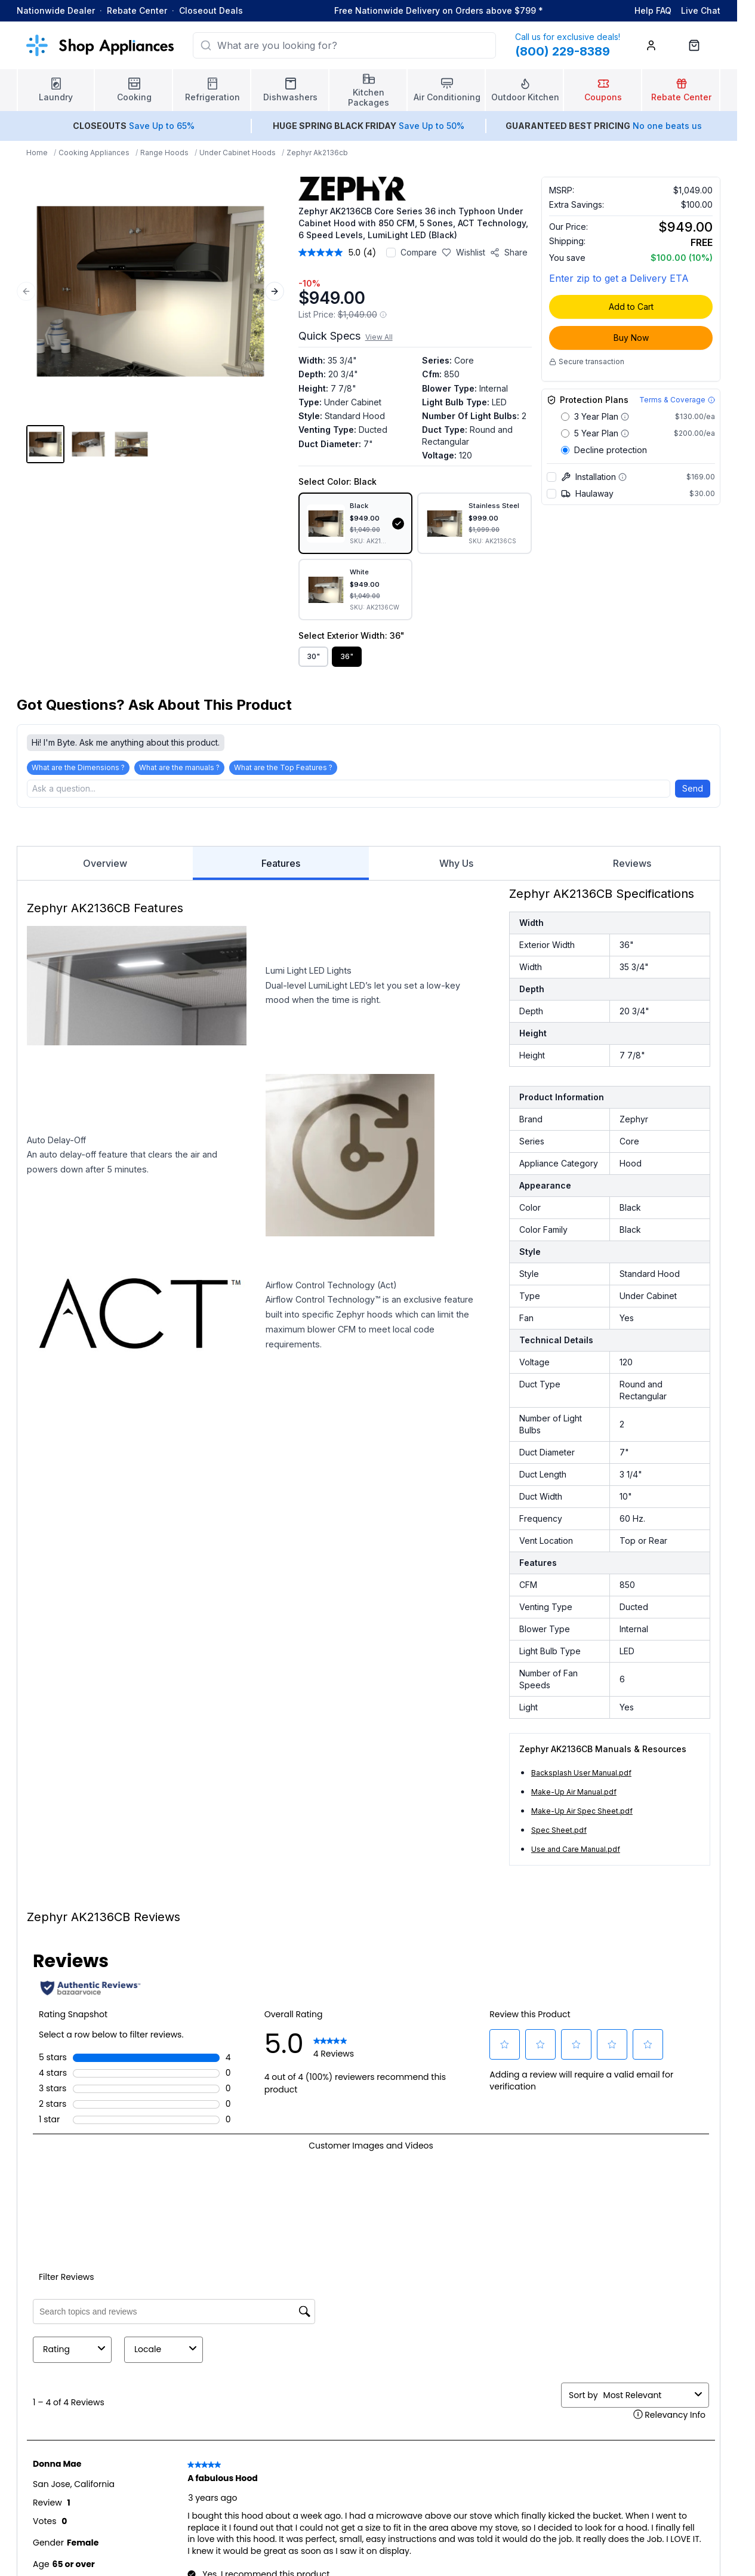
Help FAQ (652, 10)
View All (379, 337)
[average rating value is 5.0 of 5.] (330, 252)
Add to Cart (631, 306)
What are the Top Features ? (283, 767)
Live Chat (700, 10)
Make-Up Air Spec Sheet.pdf (582, 1810)
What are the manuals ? (179, 767)
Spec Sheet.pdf (559, 1830)
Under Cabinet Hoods (237, 152)
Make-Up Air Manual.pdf (574, 1791)
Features (280, 868)
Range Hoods (164, 152)
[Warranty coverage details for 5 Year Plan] (625, 433)
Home (37, 152)
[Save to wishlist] (463, 252)
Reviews (632, 863)
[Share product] (509, 252)
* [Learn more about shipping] (540, 10)
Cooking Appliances (94, 152)
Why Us (456, 863)
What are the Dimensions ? (78, 767)
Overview (105, 863)
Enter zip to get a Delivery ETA (619, 278)
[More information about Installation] (622, 477)
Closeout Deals (211, 10)
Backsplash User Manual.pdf (581, 1772)
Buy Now (631, 338)
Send (692, 788)
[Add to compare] (391, 252)
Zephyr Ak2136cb (317, 152)
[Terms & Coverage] (677, 400)
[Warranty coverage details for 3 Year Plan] (625, 417)
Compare (418, 252)
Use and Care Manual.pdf (575, 1849)
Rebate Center (137, 10)
